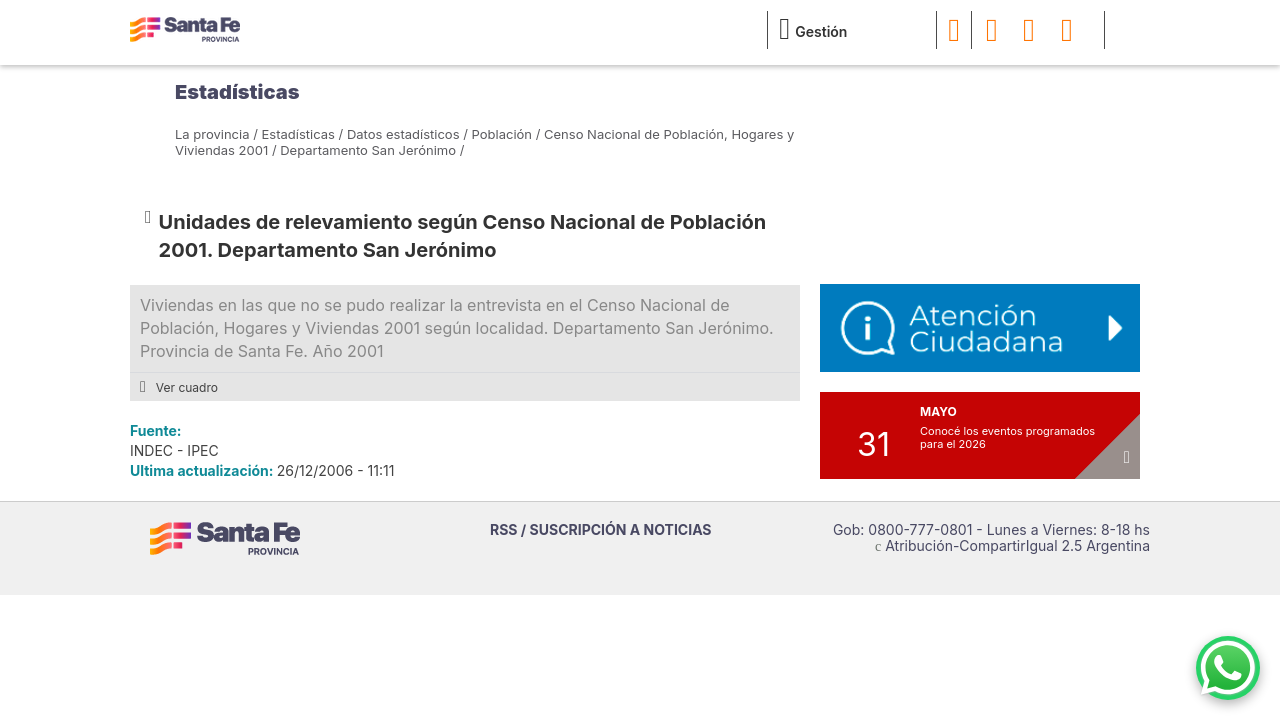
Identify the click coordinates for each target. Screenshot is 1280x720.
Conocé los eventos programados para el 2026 (1007, 437)
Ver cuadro (179, 386)
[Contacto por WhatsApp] (1228, 668)
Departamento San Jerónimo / (372, 150)
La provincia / (216, 134)
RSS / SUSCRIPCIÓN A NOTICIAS (601, 529)
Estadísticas (237, 92)
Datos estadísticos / (407, 134)
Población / (506, 134)
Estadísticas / (303, 134)
